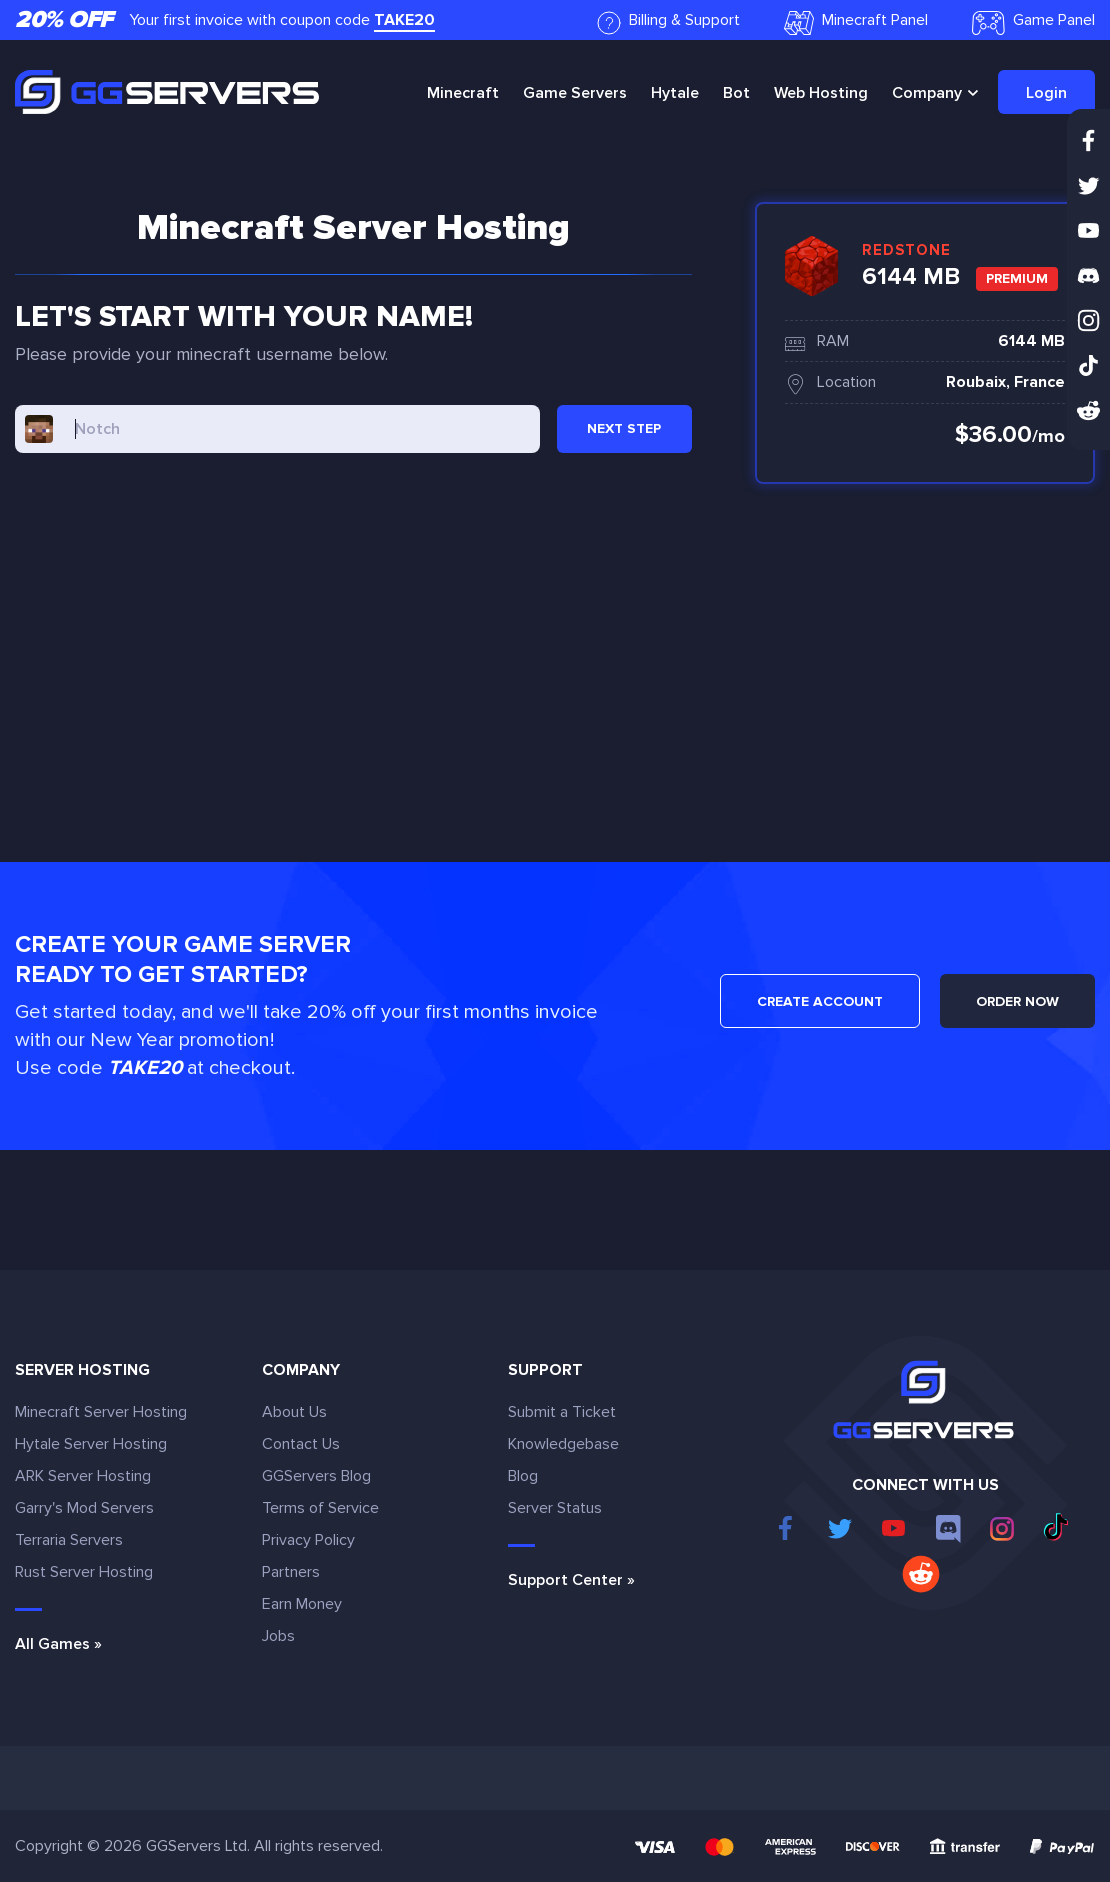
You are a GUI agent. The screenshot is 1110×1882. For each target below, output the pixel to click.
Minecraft (463, 93)
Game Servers (575, 93)
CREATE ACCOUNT (820, 1001)
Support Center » (571, 1580)
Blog (523, 1476)
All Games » (58, 1644)
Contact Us (301, 1444)
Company (927, 93)
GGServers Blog (316, 1476)
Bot (736, 93)
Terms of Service (320, 1508)
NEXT (624, 428)
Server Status (555, 1508)
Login (1046, 93)
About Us (294, 1412)
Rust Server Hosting (84, 1572)
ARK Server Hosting (83, 1476)
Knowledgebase (563, 1444)
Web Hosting (821, 93)
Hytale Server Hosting (91, 1444)
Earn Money (302, 1604)
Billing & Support (668, 22)
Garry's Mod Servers (84, 1508)
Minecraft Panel (856, 22)
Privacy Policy (308, 1540)
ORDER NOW (1017, 1001)
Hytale (675, 93)
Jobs (278, 1636)
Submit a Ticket (562, 1412)
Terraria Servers (69, 1540)
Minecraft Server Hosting (101, 1412)
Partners (291, 1572)
